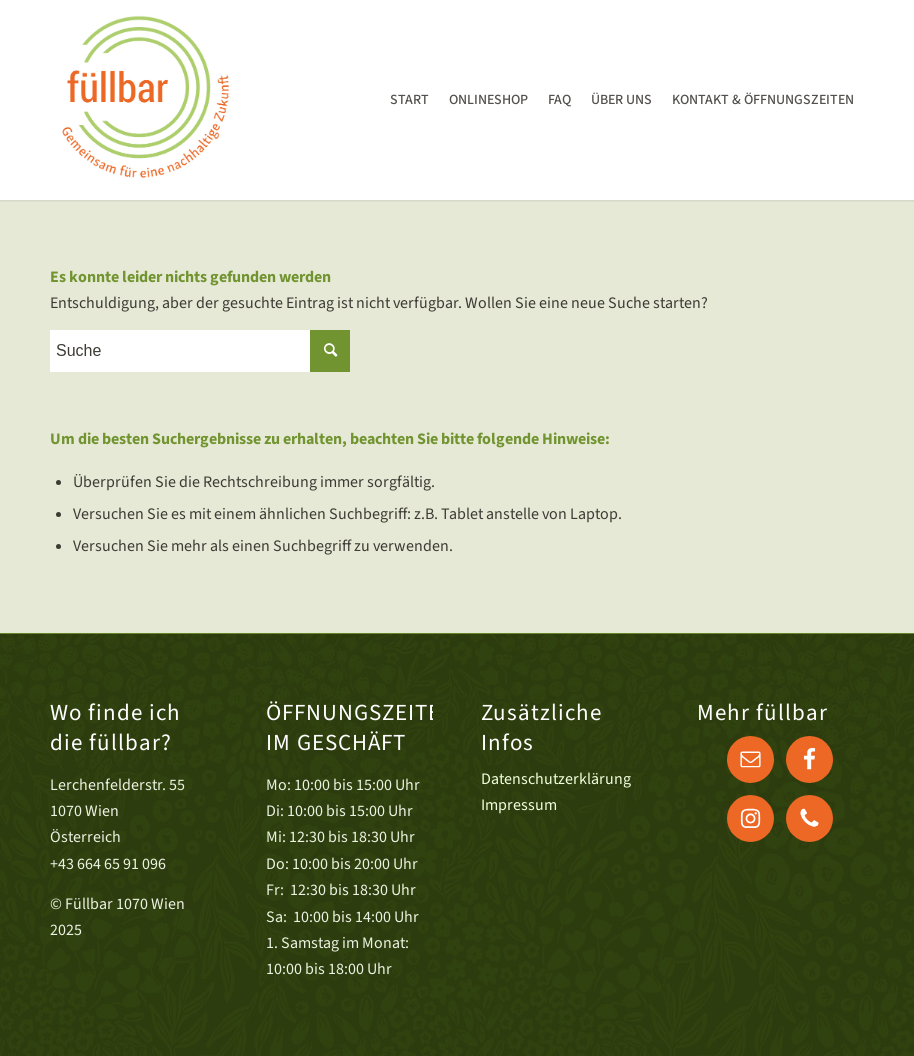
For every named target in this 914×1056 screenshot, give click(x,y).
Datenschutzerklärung (556, 779)
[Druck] (144, 100)
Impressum (519, 805)
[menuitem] (409, 100)
